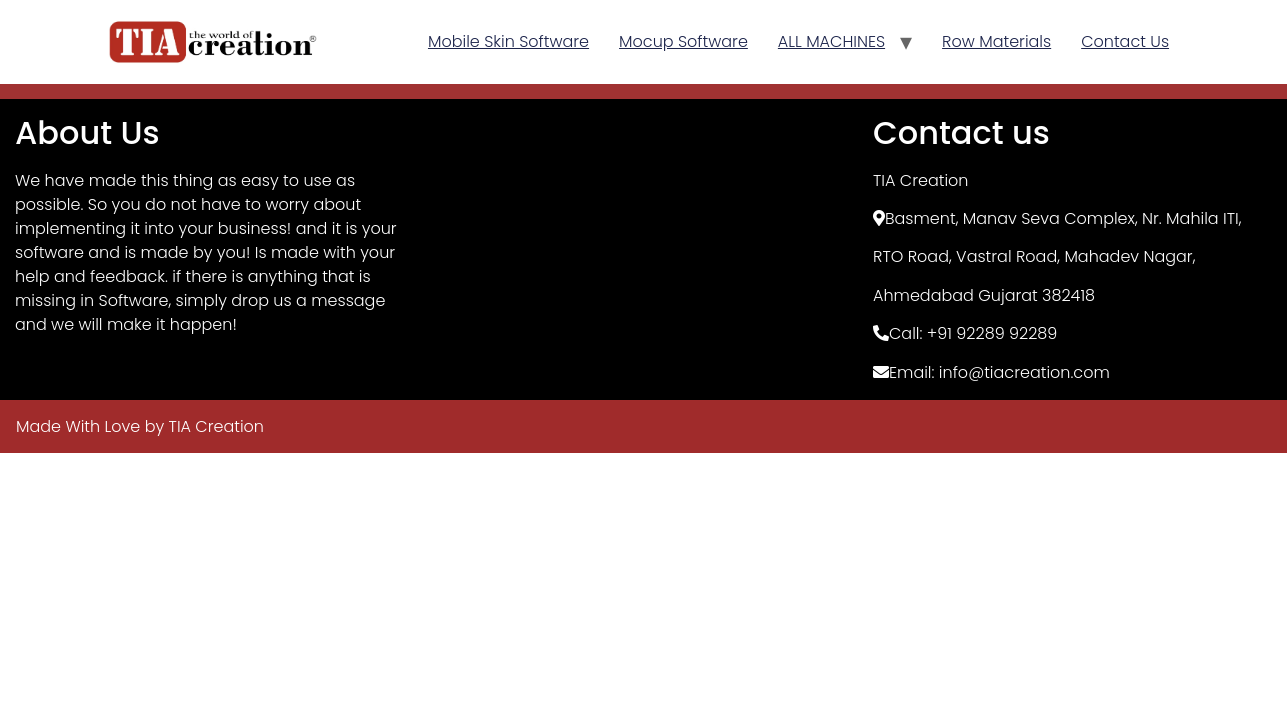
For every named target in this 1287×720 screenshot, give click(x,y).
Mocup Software (683, 41)
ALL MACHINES (831, 41)
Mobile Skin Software (508, 41)
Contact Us (1125, 41)
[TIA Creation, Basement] (643, 249)
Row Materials (996, 41)
